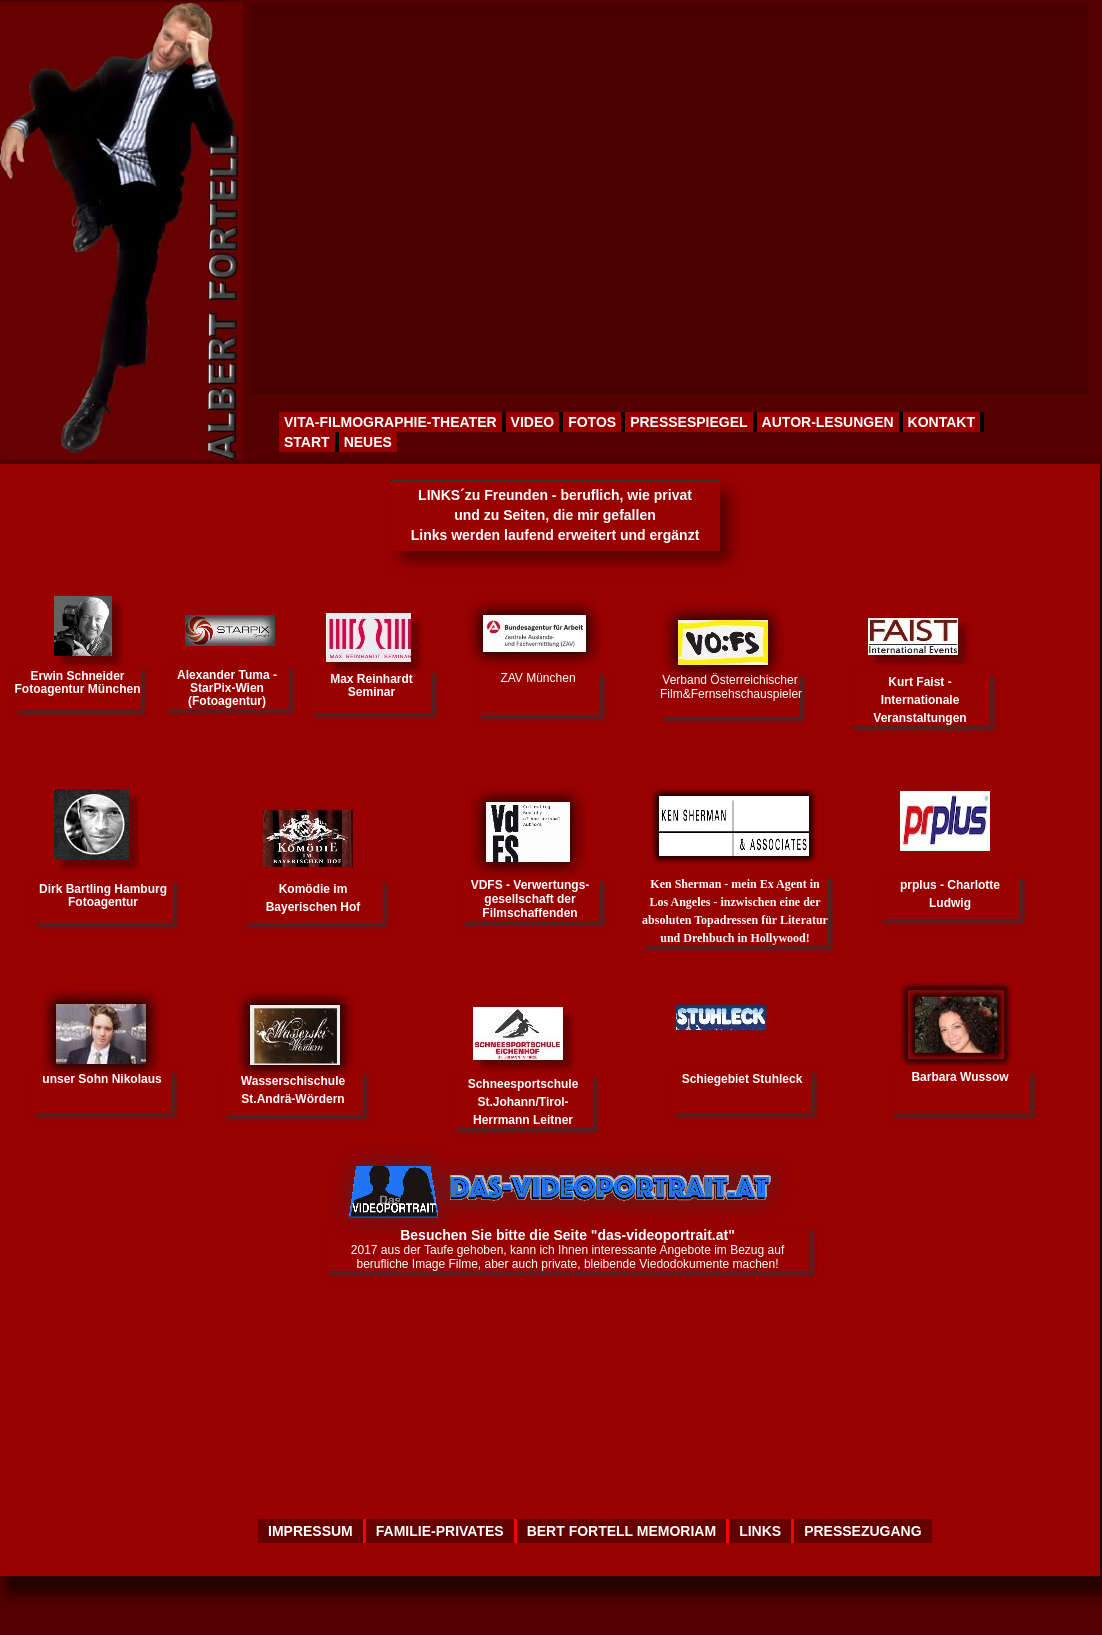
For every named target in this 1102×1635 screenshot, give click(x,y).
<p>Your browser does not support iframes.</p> (668, 198)
